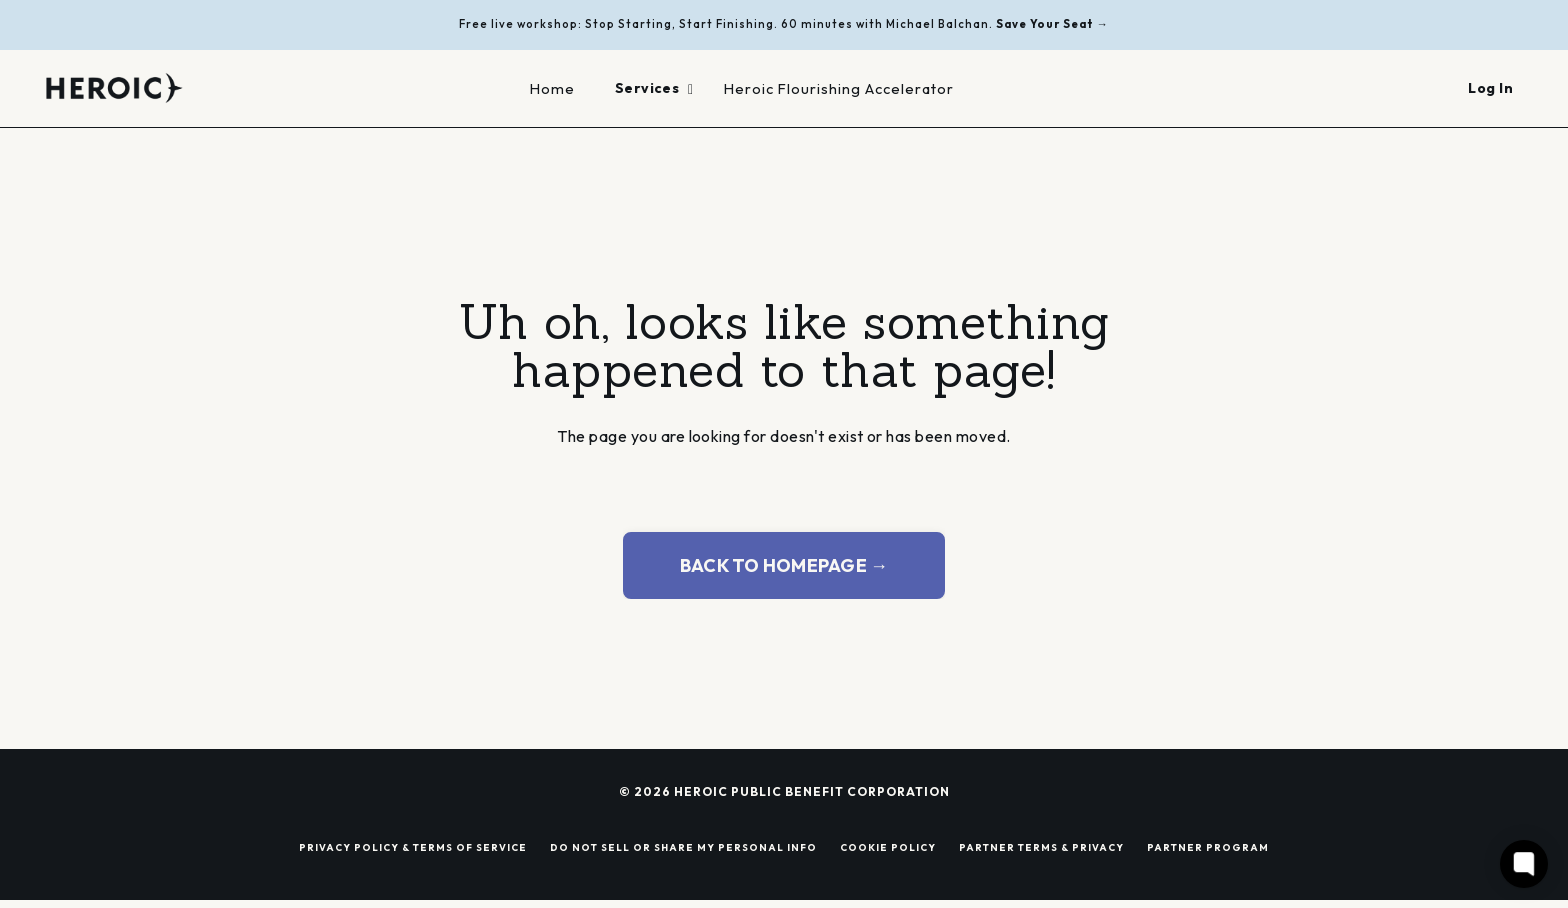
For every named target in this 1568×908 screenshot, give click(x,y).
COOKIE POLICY (888, 847)
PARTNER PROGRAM (1208, 847)
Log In (1490, 88)
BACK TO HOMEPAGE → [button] (784, 565)
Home (552, 88)
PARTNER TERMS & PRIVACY (1041, 847)
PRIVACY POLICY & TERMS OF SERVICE (413, 847)
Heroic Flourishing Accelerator (839, 88)
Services (654, 88)
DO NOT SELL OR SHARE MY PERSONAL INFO (683, 847)
